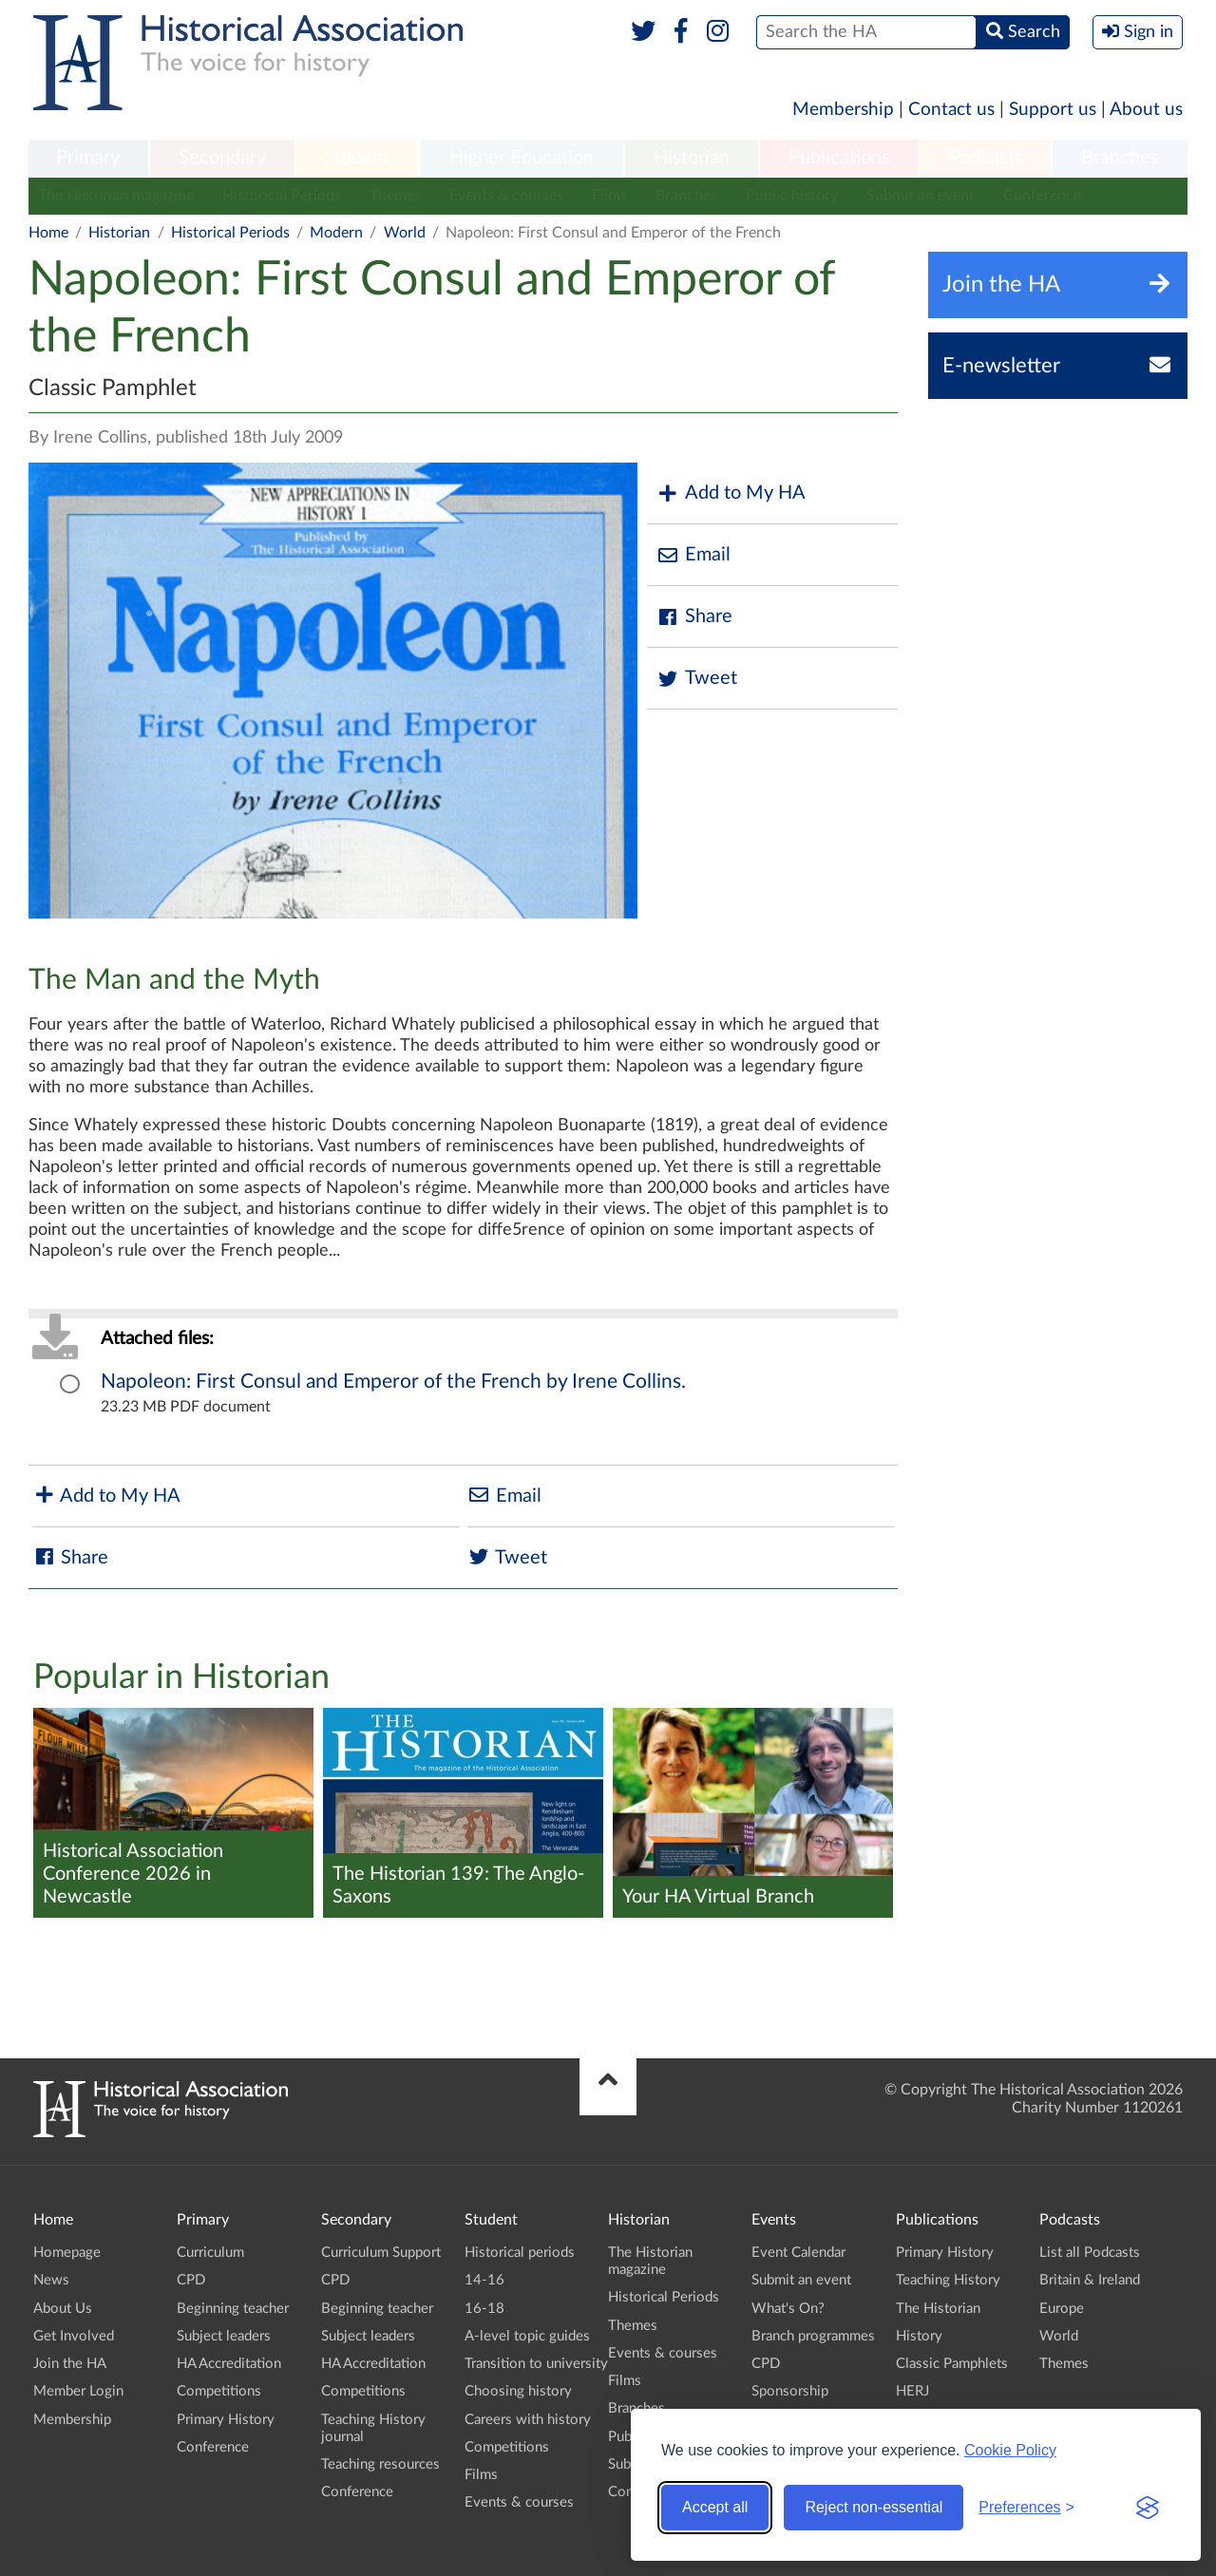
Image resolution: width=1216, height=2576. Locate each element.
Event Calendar (798, 2252)
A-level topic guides (527, 2336)
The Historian (938, 2308)
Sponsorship (789, 2391)
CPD (191, 2280)
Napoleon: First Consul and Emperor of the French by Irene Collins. (393, 1382)
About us (1146, 110)
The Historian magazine (116, 195)
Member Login (78, 2391)
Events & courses (506, 195)
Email (693, 555)
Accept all (715, 2507)
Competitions (219, 2391)
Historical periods (520, 2252)
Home (48, 232)
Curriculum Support (381, 2252)
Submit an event (920, 195)
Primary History (226, 2420)
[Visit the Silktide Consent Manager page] (1147, 2507)
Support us (1052, 110)
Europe (1061, 2308)
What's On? (788, 2308)
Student (357, 157)
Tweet (696, 679)
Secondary (222, 157)
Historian (692, 157)
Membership (843, 110)
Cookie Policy (1010, 2450)
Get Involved (73, 2336)
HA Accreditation (229, 2364)
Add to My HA (731, 493)
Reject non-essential (873, 2507)
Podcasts (986, 157)
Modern (336, 232)
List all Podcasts (1089, 2252)
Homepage (67, 2252)
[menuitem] (88, 159)
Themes (395, 195)
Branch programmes (813, 2336)
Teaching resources (380, 2464)
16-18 (484, 2308)
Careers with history (528, 2420)
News (51, 2280)
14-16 (484, 2280)
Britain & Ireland (1089, 2280)
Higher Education (521, 157)
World (405, 232)
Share (694, 617)
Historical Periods (281, 195)
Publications (839, 157)
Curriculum (210, 2252)
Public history (792, 195)
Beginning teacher (233, 2308)
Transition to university (536, 2364)
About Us (62, 2308)
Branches (1120, 157)
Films (609, 195)
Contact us (951, 110)
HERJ (912, 2391)
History (919, 2336)
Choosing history (518, 2391)
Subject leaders (224, 2336)
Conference (1042, 195)
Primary (88, 157)
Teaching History (948, 2280)
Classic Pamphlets (952, 2364)
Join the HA (69, 2364)
